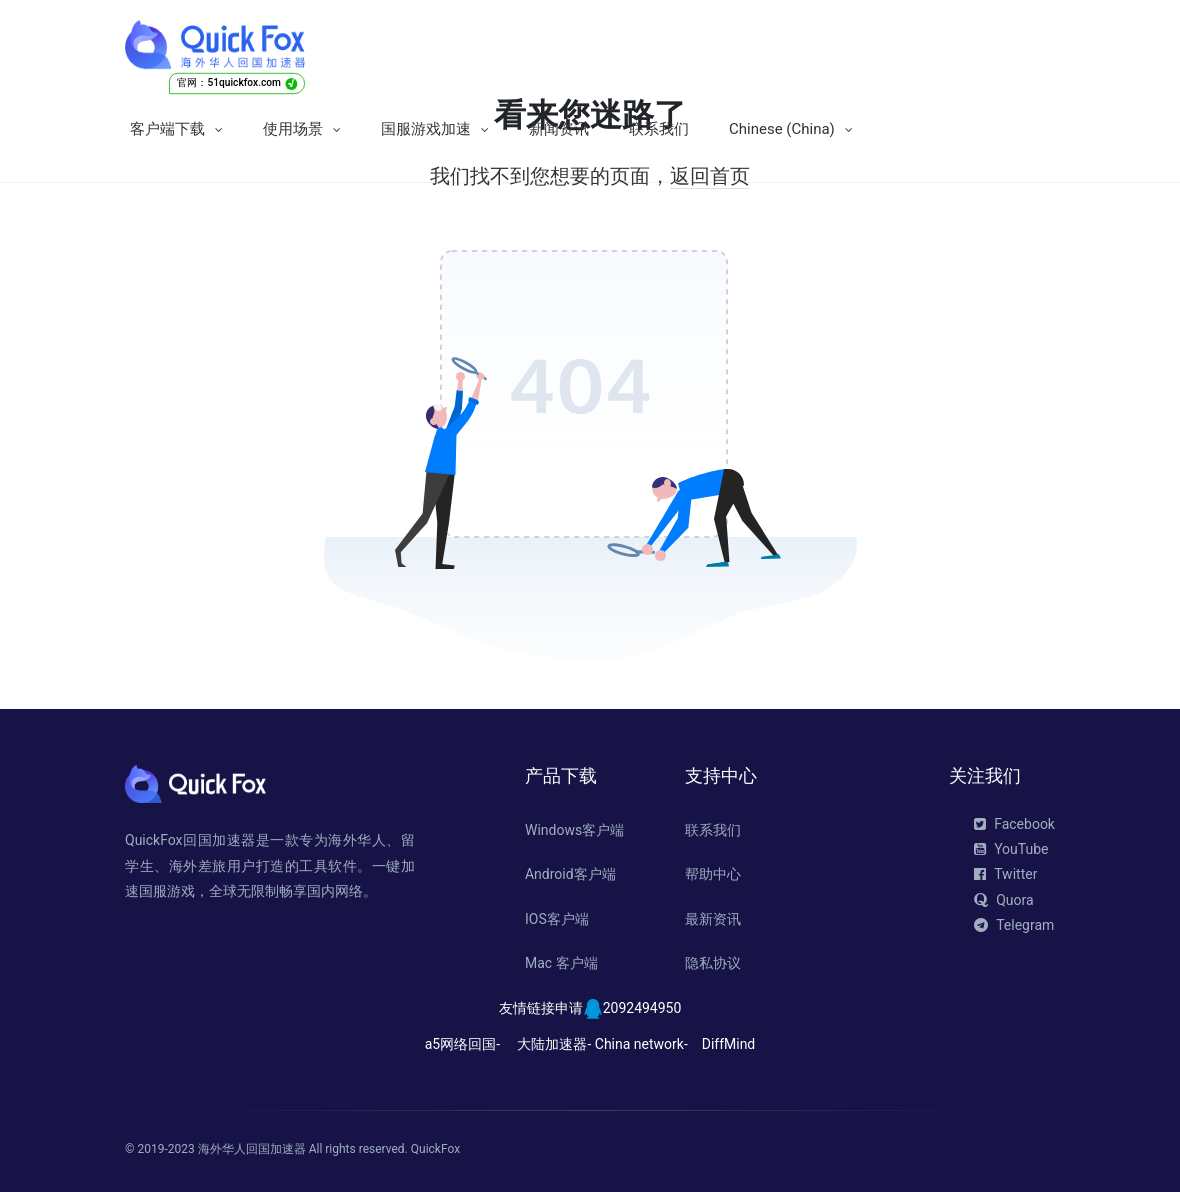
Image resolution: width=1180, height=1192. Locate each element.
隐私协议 (713, 963)
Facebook (1014, 824)
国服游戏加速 (426, 129)
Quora (1003, 900)
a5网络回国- (462, 1044)
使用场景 (293, 129)
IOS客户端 (557, 919)
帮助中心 (713, 874)
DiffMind (729, 1044)
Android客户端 (570, 874)
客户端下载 (167, 129)
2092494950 (642, 1008)
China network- (641, 1044)
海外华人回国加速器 (252, 1149)
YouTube (1011, 849)
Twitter (1005, 874)
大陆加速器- (554, 1044)
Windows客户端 (574, 830)
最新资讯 (713, 919)
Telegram (1014, 925)
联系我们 (659, 129)
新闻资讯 (559, 129)
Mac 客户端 (561, 963)
